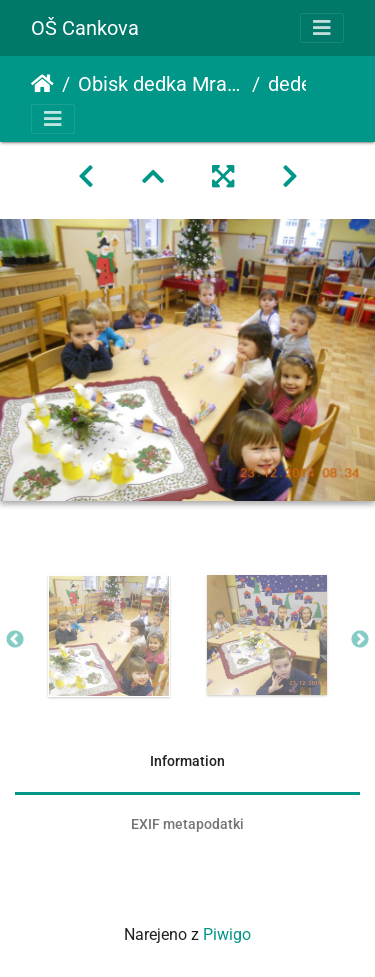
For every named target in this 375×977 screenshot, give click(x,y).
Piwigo (227, 934)
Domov (42, 84)
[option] (109, 636)
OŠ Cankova (85, 28)
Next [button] (360, 640)
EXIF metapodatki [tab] (187, 824)
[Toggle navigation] (322, 28)
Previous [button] (15, 640)
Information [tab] (187, 761)
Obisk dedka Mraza (161, 84)
